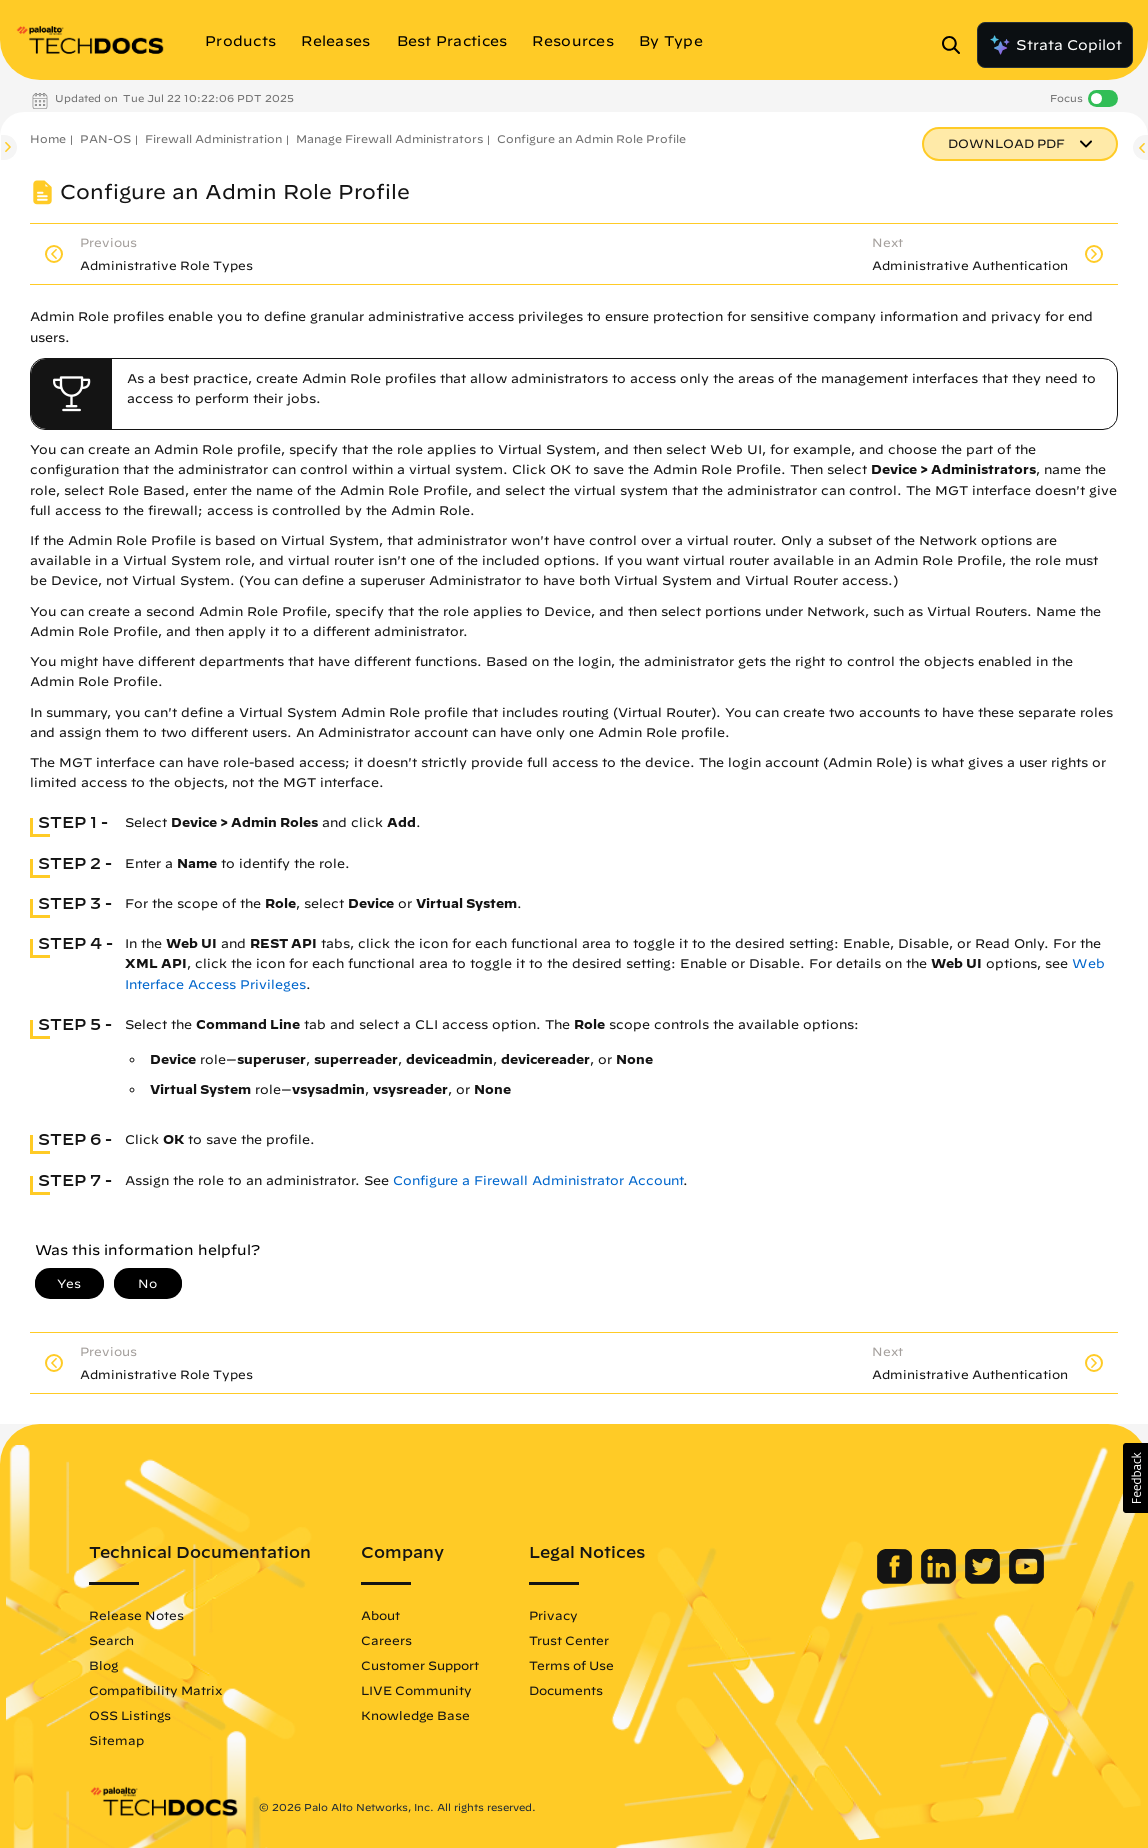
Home (48, 138)
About (380, 1615)
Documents (566, 1690)
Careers (386, 1640)
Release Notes (136, 1615)
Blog (103, 1665)
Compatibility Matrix (155, 1690)
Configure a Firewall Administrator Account (538, 1180)
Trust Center (569, 1640)
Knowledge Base (415, 1715)
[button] (1135, 1478)
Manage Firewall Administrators (389, 138)
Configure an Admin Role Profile (591, 138)
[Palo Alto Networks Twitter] (984, 1579)
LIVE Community (416, 1690)
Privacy (553, 1615)
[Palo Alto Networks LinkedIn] (940, 1579)
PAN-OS (105, 138)
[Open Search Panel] (957, 45)
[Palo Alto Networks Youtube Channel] (1026, 1579)
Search (111, 1640)
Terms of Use (571, 1665)
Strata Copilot (1055, 45)
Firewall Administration (213, 138)
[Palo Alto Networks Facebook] (896, 1579)
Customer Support (420, 1665)
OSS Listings (130, 1715)
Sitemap (116, 1740)
